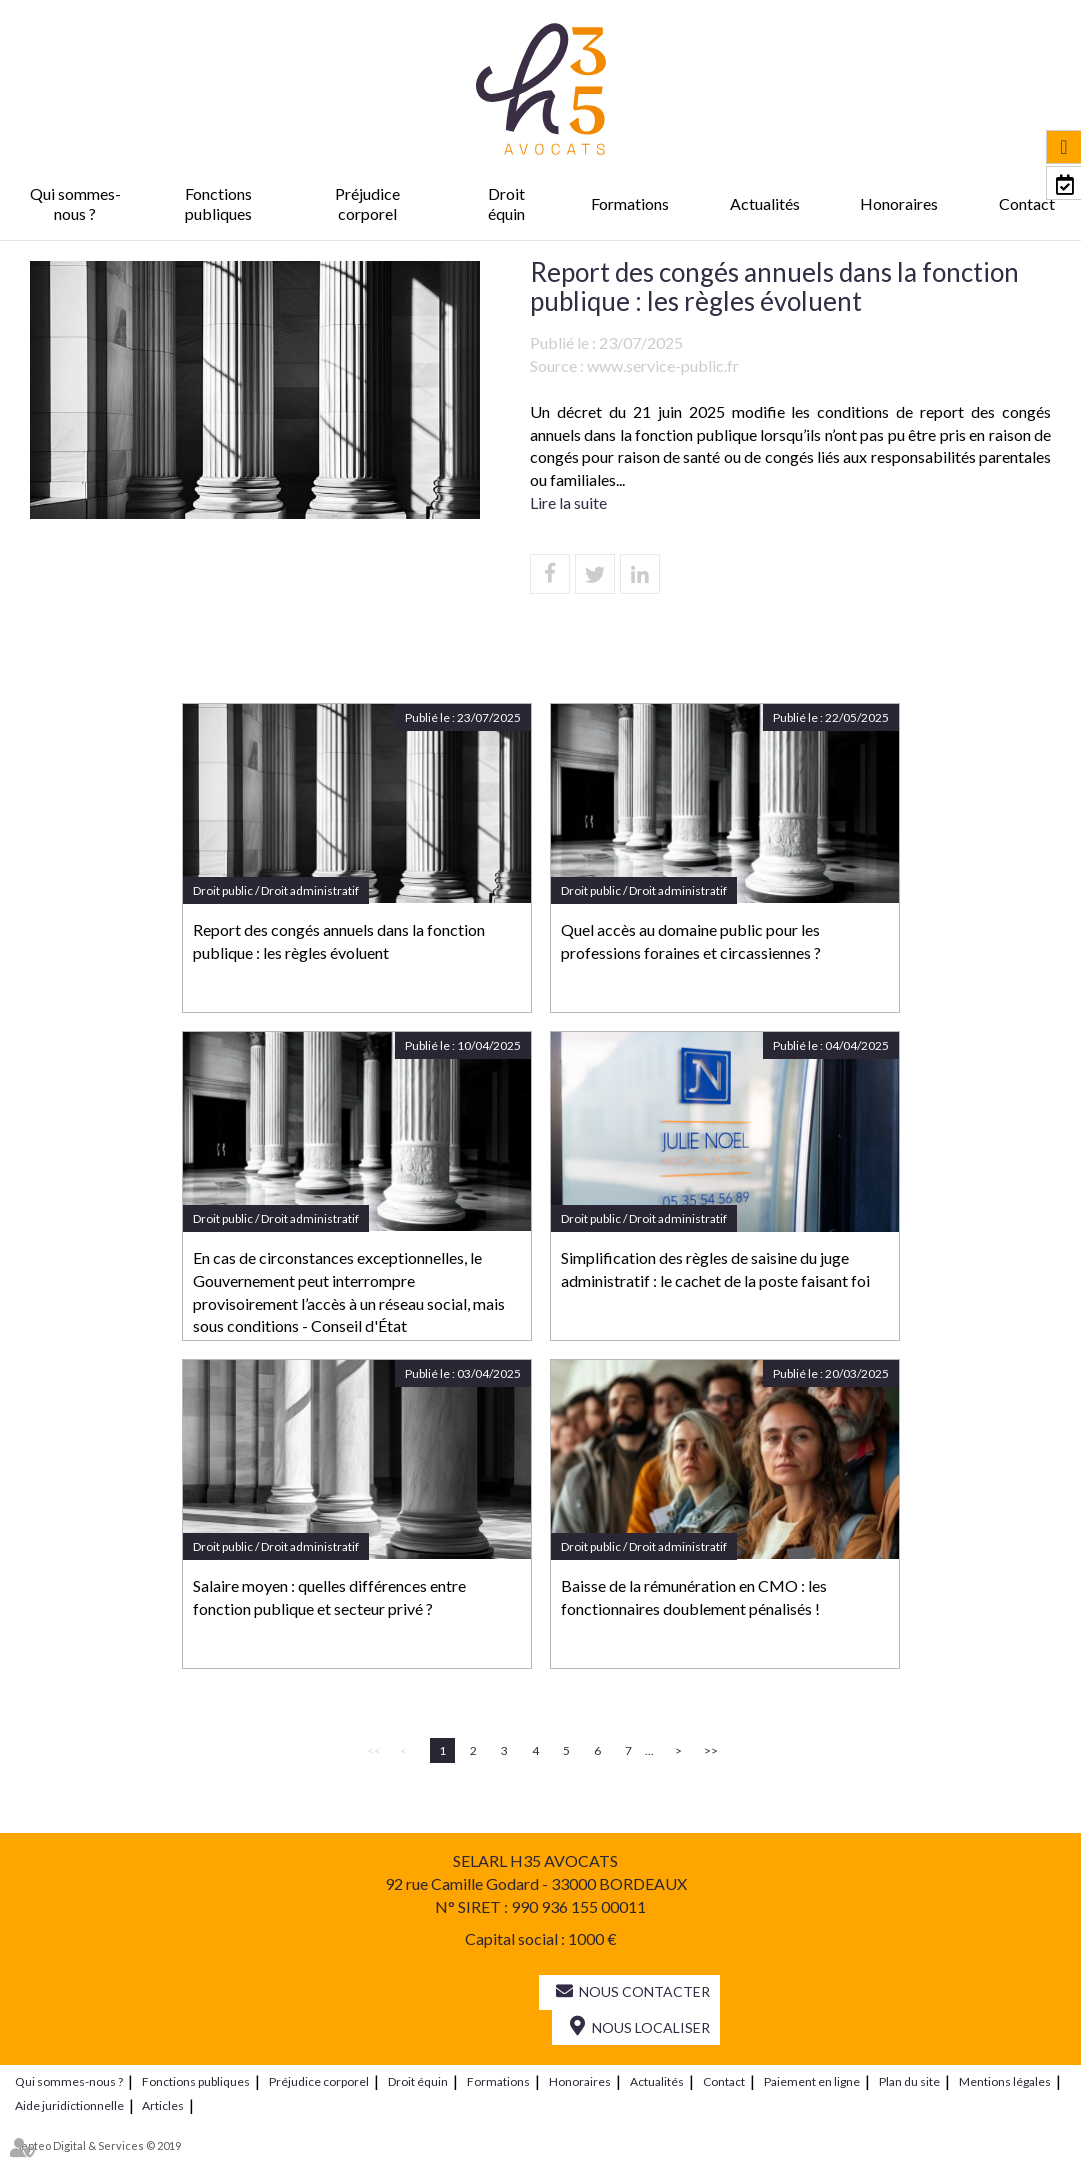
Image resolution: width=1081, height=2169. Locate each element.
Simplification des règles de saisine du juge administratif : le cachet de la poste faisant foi (715, 1269)
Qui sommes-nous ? (75, 203)
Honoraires (899, 203)
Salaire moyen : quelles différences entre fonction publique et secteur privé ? (329, 1597)
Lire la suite (568, 502)
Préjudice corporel (367, 203)
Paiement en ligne (812, 2081)
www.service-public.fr (663, 365)
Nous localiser (651, 2027)
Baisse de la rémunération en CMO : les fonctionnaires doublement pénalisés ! (694, 1597)
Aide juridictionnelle (69, 2105)
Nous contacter (644, 1991)
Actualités (765, 203)
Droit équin (506, 203)
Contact (1027, 203)
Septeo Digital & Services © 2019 (98, 2145)
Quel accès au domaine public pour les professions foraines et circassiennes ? (691, 941)
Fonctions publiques (218, 203)
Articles (163, 2105)
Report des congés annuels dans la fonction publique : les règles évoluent (339, 941)
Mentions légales (1005, 2081)
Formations (630, 203)
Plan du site (909, 2081)
